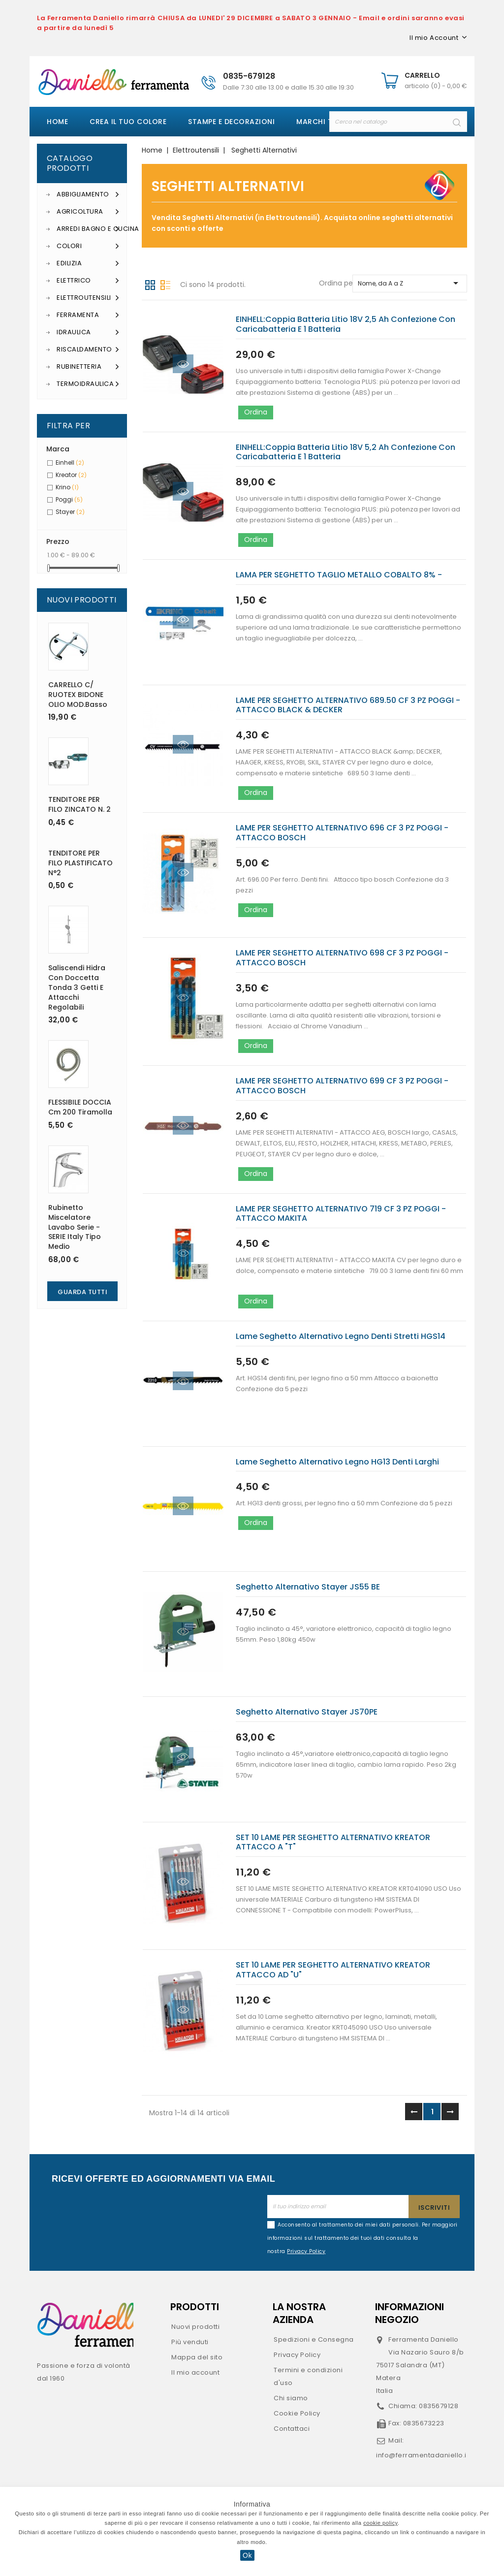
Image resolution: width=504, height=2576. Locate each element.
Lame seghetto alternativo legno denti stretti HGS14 (340, 1336)
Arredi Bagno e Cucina (88, 229)
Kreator (71, 475)
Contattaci (292, 2428)
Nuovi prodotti (195, 2326)
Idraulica (88, 332)
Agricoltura (88, 211)
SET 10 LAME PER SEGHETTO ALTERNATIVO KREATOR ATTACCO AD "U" (333, 1969)
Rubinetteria (88, 366)
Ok (247, 2555)
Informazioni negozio (409, 2313)
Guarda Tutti (82, 1292)
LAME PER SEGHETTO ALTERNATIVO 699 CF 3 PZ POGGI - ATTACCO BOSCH (342, 1085)
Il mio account (195, 2372)
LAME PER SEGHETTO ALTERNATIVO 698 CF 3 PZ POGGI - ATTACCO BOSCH (342, 957)
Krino (67, 487)
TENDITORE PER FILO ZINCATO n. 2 (79, 804)
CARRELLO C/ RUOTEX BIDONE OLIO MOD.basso (77, 694)
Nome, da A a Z (410, 283)
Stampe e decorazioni (231, 122)
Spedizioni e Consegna (314, 2339)
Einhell (70, 462)
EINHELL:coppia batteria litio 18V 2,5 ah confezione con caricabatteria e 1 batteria (345, 324)
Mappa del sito (196, 2357)
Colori (88, 246)
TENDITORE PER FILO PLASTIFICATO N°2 (80, 863)
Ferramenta (88, 315)
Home (57, 122)
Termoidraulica (88, 384)
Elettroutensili (88, 297)
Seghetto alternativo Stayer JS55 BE (308, 1586)
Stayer (70, 512)
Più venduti (190, 2342)
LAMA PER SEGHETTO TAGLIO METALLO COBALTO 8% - (339, 574)
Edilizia (88, 263)
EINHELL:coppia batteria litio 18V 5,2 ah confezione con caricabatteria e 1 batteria (345, 452)
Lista (165, 284)
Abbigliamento (88, 194)
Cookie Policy (297, 2413)
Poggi (69, 499)
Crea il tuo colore (128, 122)
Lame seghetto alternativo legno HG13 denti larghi (337, 1461)
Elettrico (88, 280)
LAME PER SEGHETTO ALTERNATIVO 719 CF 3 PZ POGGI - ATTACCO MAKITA (341, 1213)
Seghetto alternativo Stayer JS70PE (307, 1711)
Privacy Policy (297, 2354)
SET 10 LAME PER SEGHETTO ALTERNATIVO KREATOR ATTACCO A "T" (333, 1842)
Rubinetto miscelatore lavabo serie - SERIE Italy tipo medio (74, 1227)
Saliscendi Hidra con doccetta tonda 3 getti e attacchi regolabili (76, 987)
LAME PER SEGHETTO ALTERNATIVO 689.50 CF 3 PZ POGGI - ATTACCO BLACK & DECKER (348, 705)
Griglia (150, 284)
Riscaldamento (88, 349)
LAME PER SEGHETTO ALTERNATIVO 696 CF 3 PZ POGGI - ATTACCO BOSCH (342, 832)
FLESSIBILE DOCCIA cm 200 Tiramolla (80, 1107)
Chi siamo (291, 2398)
